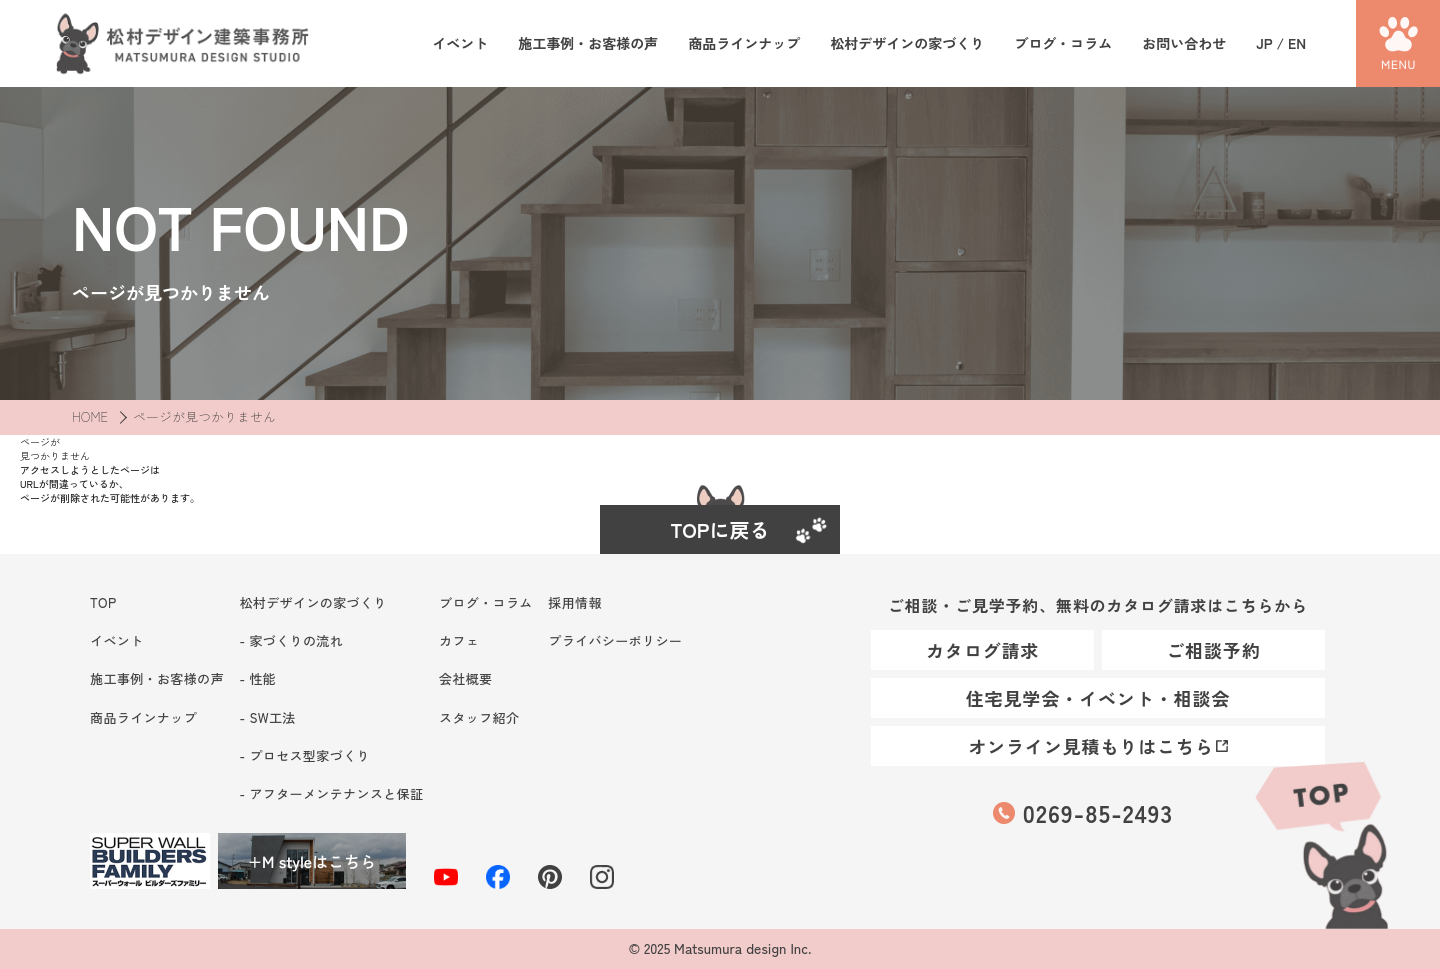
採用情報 (575, 602)
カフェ (459, 640)
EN (1297, 43)
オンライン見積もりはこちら (1091, 746)
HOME (90, 417)
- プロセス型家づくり (304, 755)
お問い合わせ (1184, 43)
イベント (460, 43)
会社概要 (466, 678)
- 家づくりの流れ (291, 640)
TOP (1320, 842)
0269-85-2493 (1098, 812)
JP (1264, 43)
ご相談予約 (1213, 650)
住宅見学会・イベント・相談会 (1098, 698)
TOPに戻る (720, 529)
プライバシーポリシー (615, 640)
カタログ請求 (982, 650)
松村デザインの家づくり (907, 43)
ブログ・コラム (1063, 43)
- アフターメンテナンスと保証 (331, 793)
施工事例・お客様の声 (588, 43)
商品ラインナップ (744, 43)
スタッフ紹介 (479, 717)
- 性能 (257, 678)
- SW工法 (267, 717)
